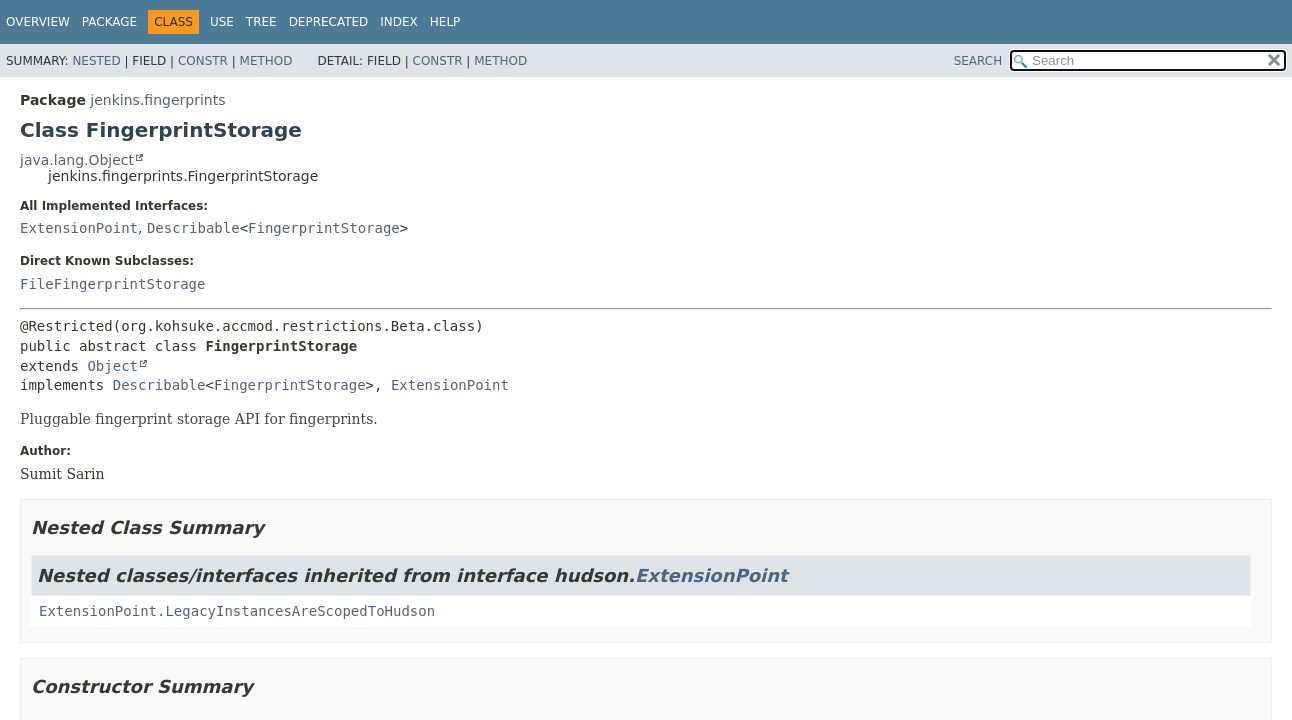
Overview (38, 22)
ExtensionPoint (79, 228)
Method (266, 61)
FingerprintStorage (324, 228)
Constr (203, 61)
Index (399, 22)
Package (109, 22)
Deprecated (329, 22)
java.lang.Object (77, 160)
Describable (193, 228)
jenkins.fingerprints (157, 100)
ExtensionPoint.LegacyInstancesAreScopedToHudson (237, 611)
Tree (261, 22)
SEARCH (978, 61)
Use (222, 22)
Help (445, 22)
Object (112, 366)
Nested (96, 61)
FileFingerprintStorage (112, 284)
